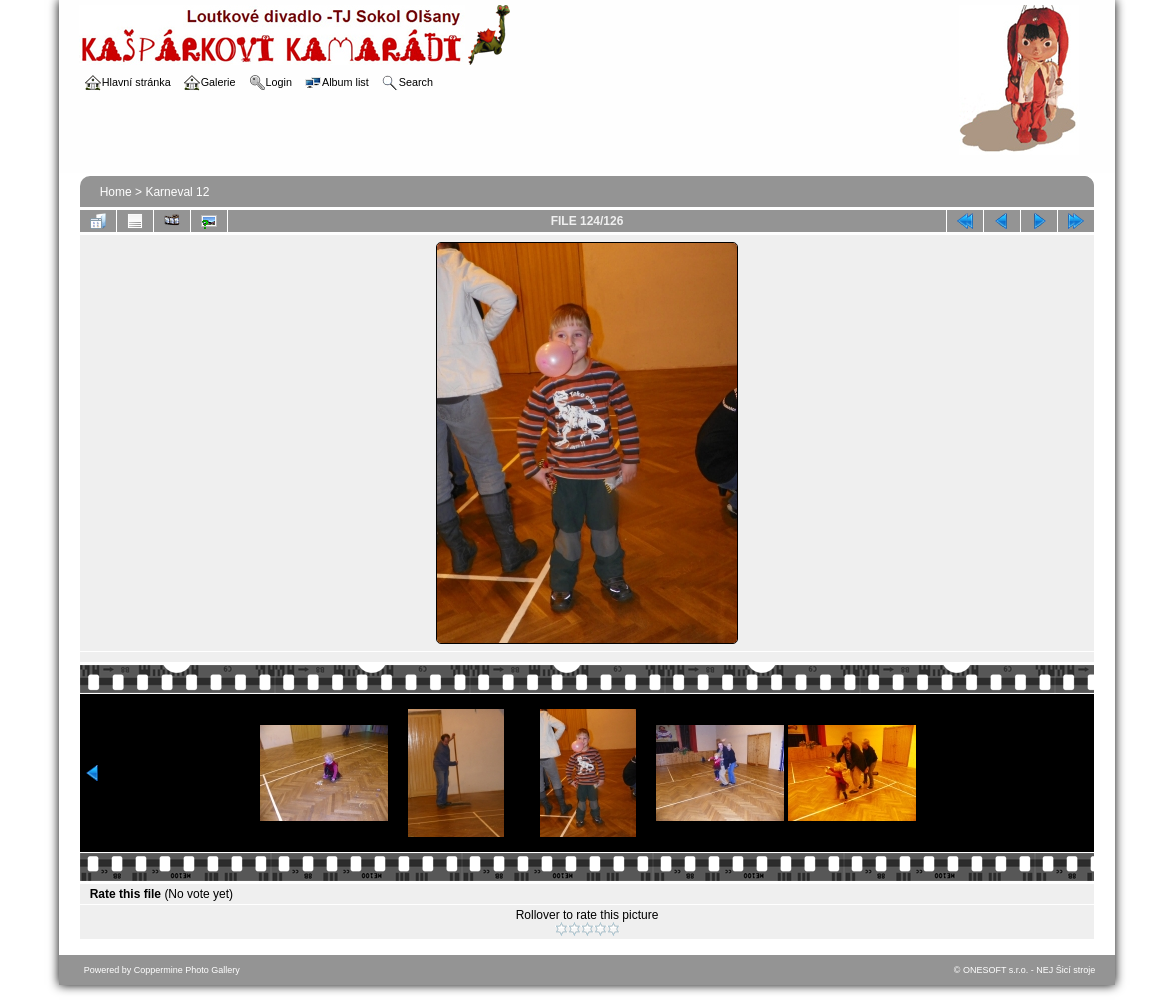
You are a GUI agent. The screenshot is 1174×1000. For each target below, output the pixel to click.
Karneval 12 (177, 192)
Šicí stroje (1076, 970)
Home (116, 192)
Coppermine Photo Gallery (187, 970)
